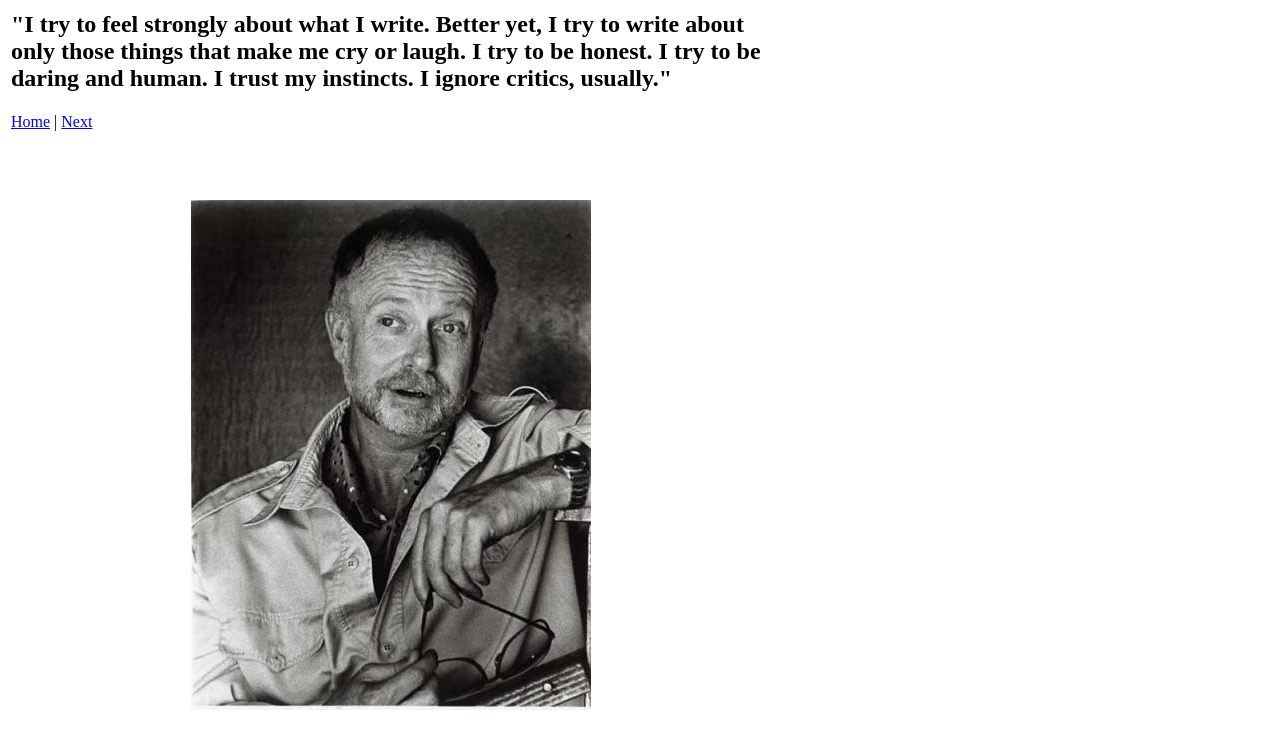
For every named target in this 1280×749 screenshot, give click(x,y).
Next (76, 121)
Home (30, 121)
